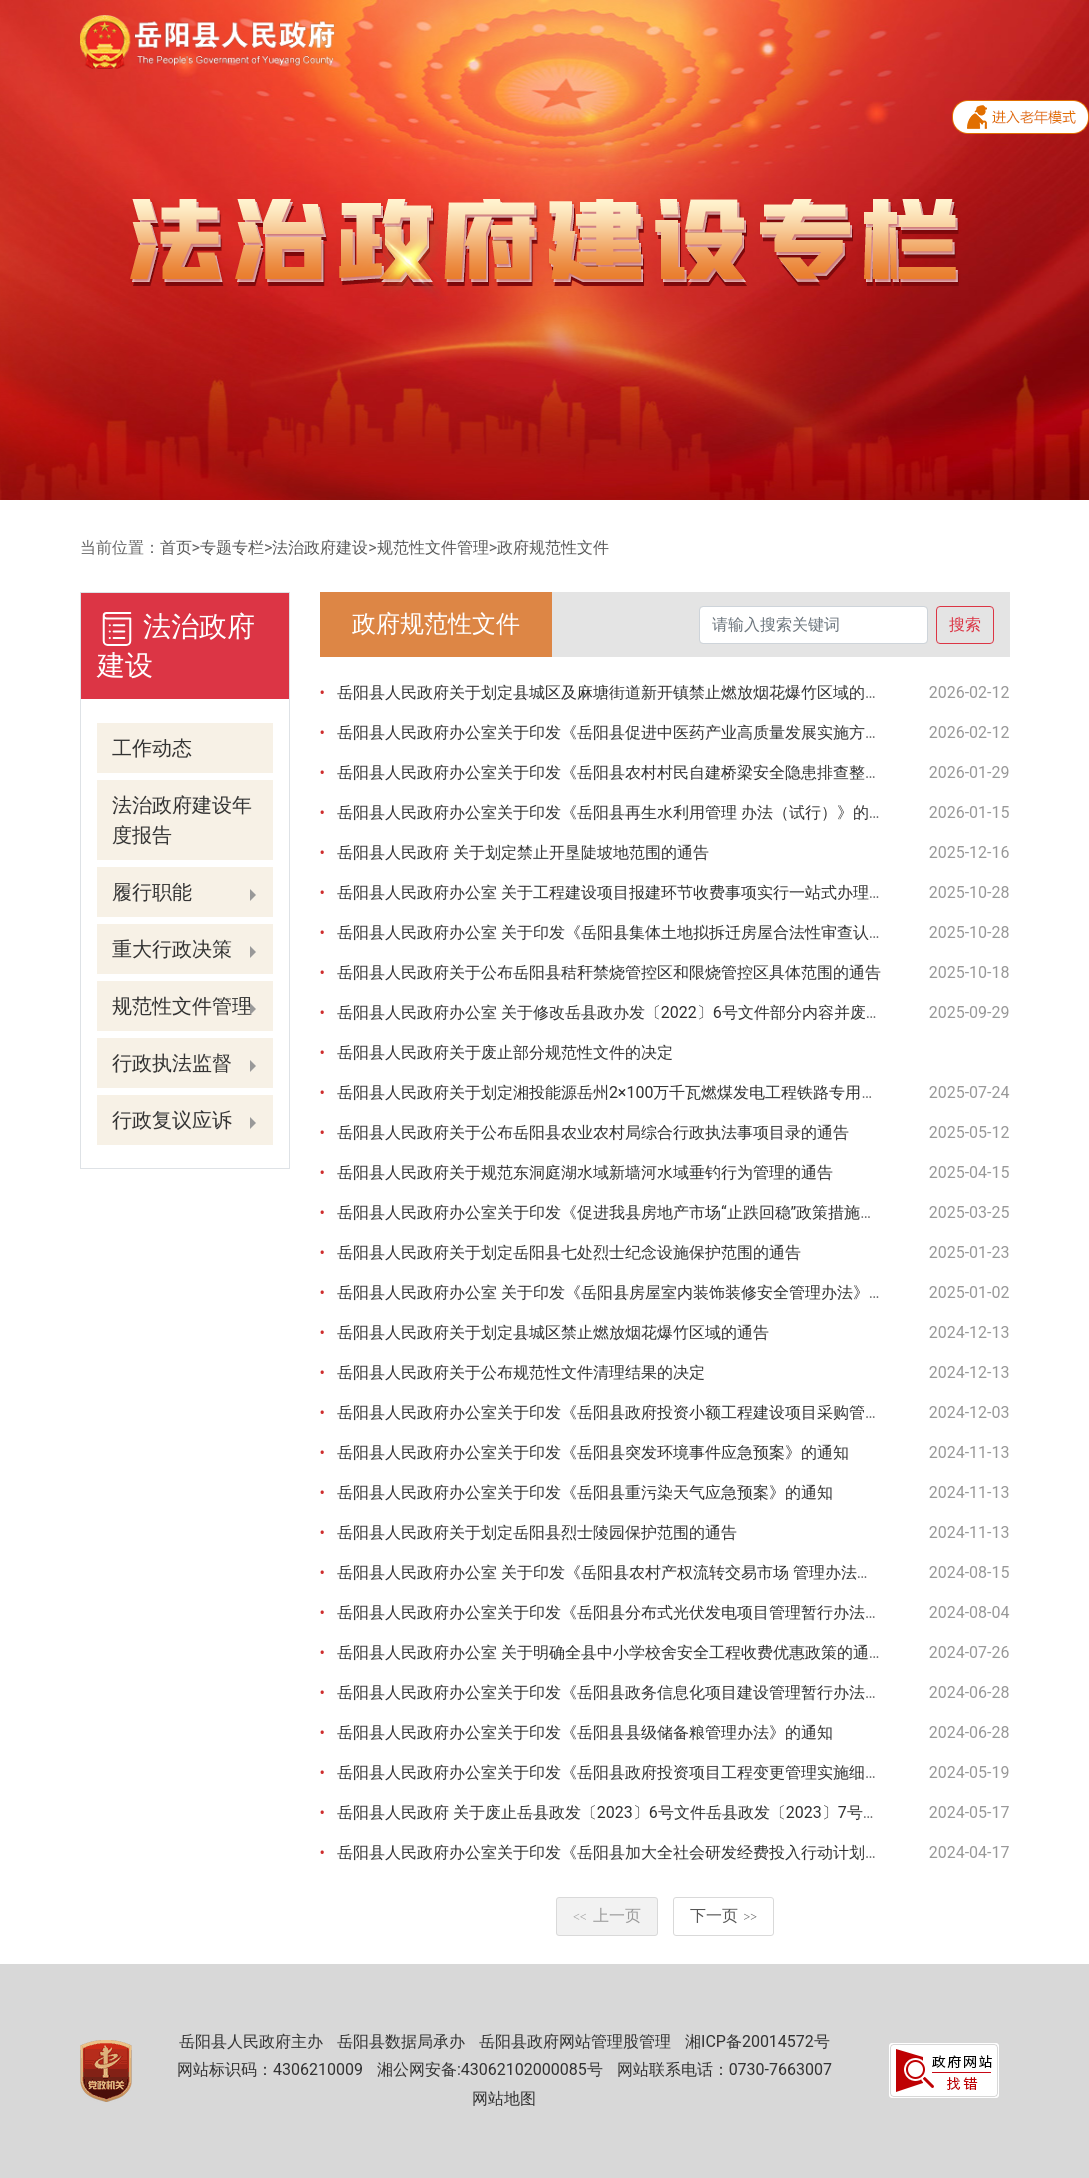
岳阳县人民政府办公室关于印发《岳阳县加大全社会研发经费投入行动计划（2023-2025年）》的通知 (695, 1852)
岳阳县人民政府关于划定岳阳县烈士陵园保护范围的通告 (537, 1532)
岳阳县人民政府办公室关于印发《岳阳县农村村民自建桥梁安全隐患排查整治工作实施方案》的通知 (689, 772)
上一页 (607, 1915)
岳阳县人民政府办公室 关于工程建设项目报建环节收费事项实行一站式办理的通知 (627, 892)
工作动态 (152, 748)
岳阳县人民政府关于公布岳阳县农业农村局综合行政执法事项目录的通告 (593, 1132)
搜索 (965, 624)
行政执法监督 (172, 1063)
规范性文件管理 (433, 547)
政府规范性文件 (553, 547)
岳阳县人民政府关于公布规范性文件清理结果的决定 (521, 1372)
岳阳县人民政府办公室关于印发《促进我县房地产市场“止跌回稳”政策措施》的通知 (630, 1212)
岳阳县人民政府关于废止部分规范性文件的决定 (505, 1052)
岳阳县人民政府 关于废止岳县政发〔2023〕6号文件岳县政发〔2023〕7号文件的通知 (640, 1812)
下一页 (724, 1915)
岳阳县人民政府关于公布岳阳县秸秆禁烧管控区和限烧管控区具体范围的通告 (609, 972)
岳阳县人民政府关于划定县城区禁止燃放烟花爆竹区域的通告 (553, 1332)
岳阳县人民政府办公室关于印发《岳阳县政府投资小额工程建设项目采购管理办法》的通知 (657, 1412)
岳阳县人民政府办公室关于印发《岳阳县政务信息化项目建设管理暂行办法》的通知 (633, 1692)
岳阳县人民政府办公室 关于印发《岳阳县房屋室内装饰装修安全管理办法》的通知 (627, 1292)
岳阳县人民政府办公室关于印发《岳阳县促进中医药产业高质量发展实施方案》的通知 (641, 732)
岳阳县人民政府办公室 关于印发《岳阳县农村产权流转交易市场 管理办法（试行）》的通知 (661, 1572)
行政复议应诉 (172, 1120)
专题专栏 (232, 547)
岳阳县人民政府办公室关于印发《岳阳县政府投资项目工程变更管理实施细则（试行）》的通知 (673, 1772)
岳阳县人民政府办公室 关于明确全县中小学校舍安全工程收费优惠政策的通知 (611, 1652)
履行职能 (152, 892)
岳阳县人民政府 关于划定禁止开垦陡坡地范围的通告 (523, 852)
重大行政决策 (172, 949)
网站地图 (504, 2098)
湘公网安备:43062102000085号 (490, 2069)
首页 (176, 547)
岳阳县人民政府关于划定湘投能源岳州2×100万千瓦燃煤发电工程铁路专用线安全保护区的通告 (671, 1092)
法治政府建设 (320, 547)
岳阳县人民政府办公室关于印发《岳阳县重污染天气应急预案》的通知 (585, 1492)
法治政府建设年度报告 (182, 820)
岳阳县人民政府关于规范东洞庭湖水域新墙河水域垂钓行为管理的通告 (585, 1172)
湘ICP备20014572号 (757, 2041)
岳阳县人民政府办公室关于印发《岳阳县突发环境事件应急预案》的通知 (593, 1452)
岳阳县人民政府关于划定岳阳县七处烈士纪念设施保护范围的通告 (569, 1252)
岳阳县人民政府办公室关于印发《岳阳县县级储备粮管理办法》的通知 (585, 1732)
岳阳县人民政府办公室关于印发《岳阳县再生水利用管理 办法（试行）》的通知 (619, 812)
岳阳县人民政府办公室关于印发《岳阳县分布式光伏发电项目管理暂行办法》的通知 (633, 1612)
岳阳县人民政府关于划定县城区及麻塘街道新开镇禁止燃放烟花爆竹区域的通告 (617, 692)
